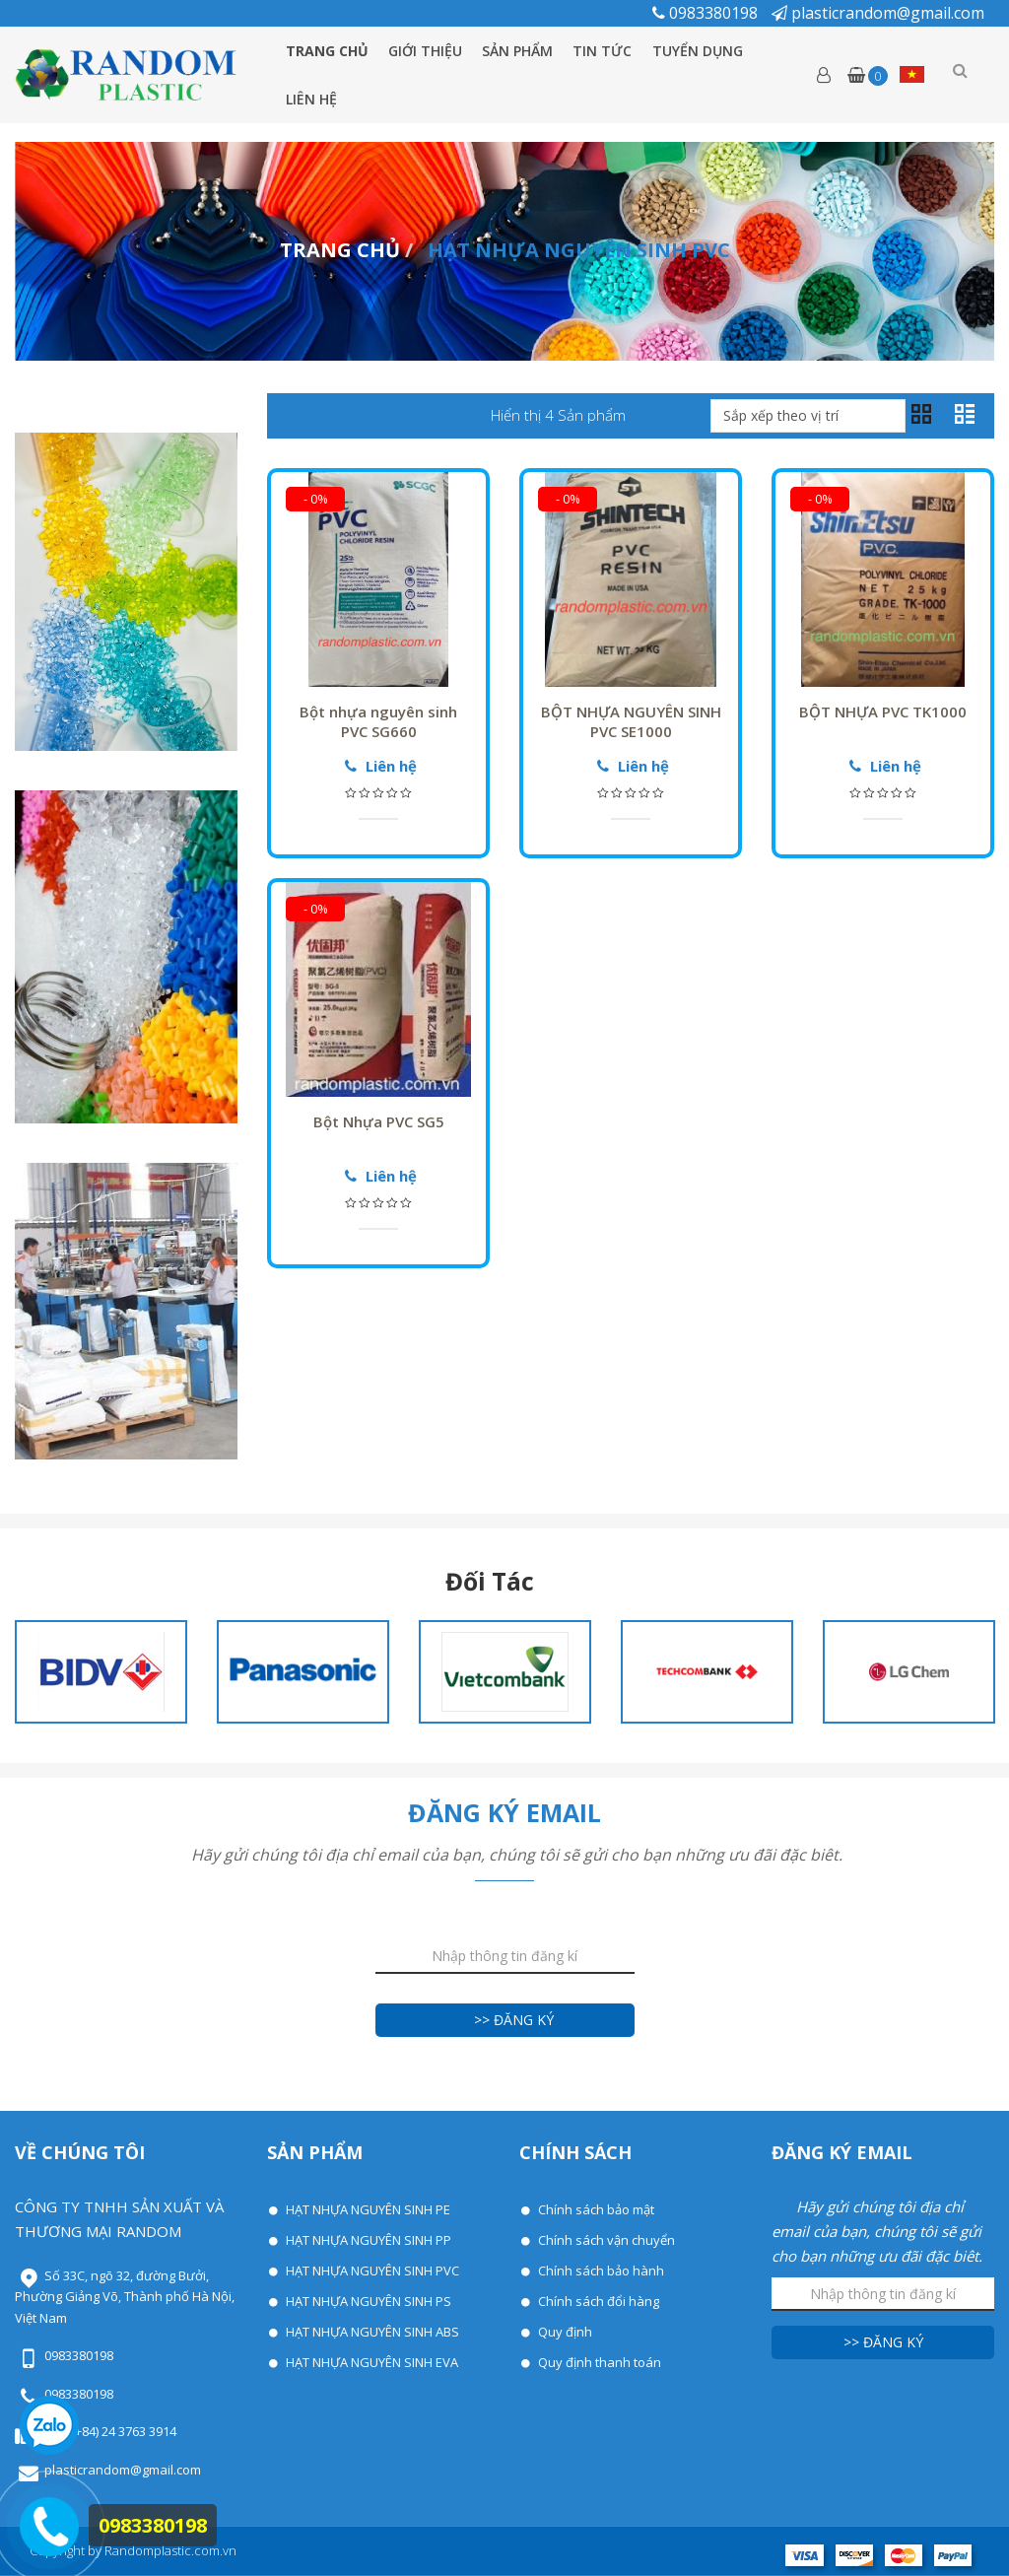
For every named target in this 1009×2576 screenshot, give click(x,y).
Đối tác (489, 1581)
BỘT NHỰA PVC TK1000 (883, 711)
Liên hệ (311, 99)
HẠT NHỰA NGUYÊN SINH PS (367, 2301)
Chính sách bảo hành (599, 2270)
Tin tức (611, 50)
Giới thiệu (427, 50)
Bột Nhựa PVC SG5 (378, 1121)
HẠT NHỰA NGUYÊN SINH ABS (371, 2331)
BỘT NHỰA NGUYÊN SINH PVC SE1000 (631, 721)
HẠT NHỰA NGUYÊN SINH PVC (371, 2270)
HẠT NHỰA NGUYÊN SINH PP (367, 2240)
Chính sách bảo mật (594, 2209)
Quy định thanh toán (598, 2362)
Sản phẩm (523, 50)
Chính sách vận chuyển (605, 2240)
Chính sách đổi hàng (597, 2301)
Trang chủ (326, 50)
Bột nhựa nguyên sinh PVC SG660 (378, 721)
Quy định (563, 2331)
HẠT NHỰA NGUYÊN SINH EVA (370, 2362)
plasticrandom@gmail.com (878, 13)
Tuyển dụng (710, 50)
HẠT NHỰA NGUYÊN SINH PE (366, 2209)
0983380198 (707, 13)
